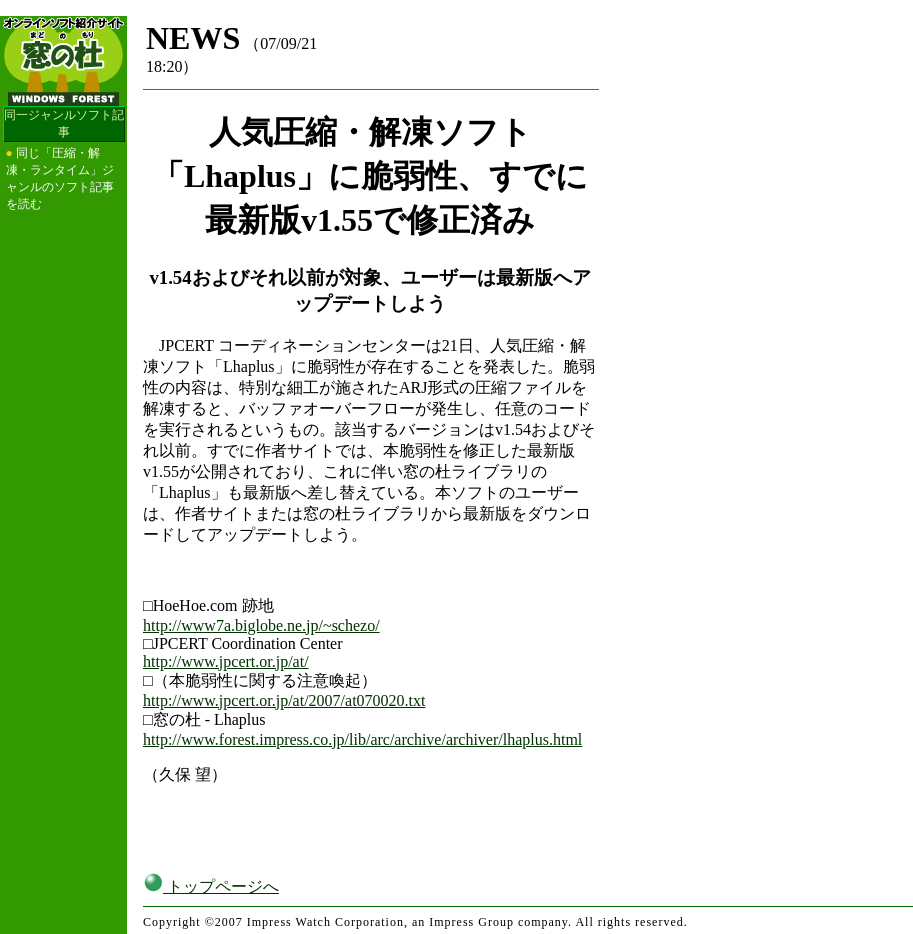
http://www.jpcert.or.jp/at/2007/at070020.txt (284, 700)
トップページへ (211, 886)
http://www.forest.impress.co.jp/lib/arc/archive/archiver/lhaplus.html (362, 739)
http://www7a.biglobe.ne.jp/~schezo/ (261, 625)
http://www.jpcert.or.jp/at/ (226, 661)
